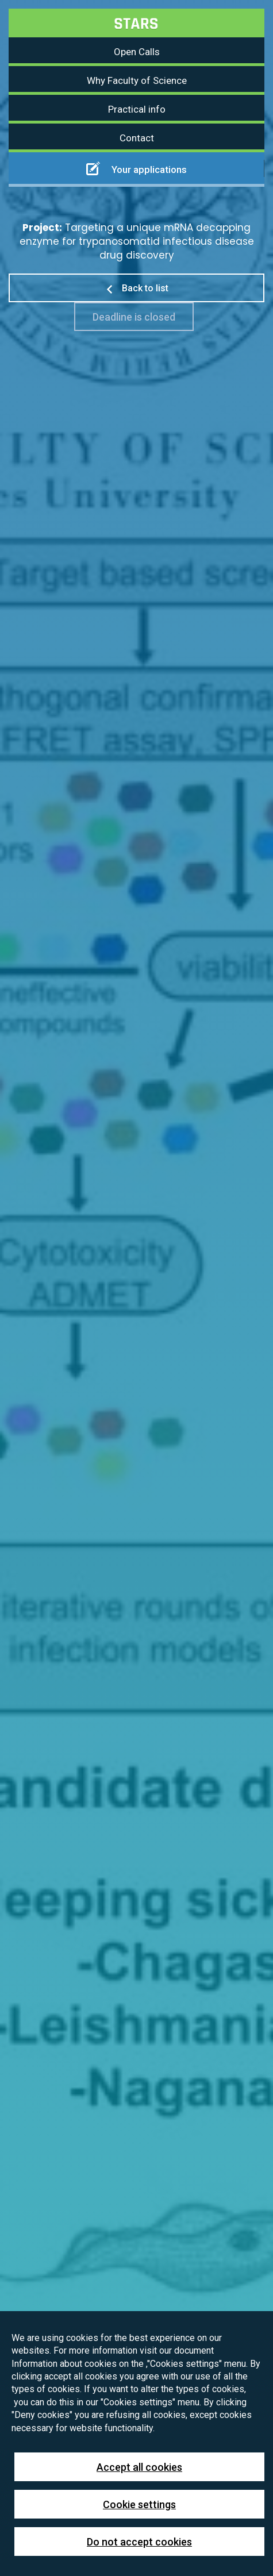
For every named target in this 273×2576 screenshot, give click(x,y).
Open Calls (137, 51)
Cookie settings (139, 2504)
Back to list (136, 288)
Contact (137, 138)
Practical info (137, 109)
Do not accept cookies (139, 2542)
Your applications (136, 168)
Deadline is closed (134, 317)
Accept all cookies (139, 2467)
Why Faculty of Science (137, 80)
